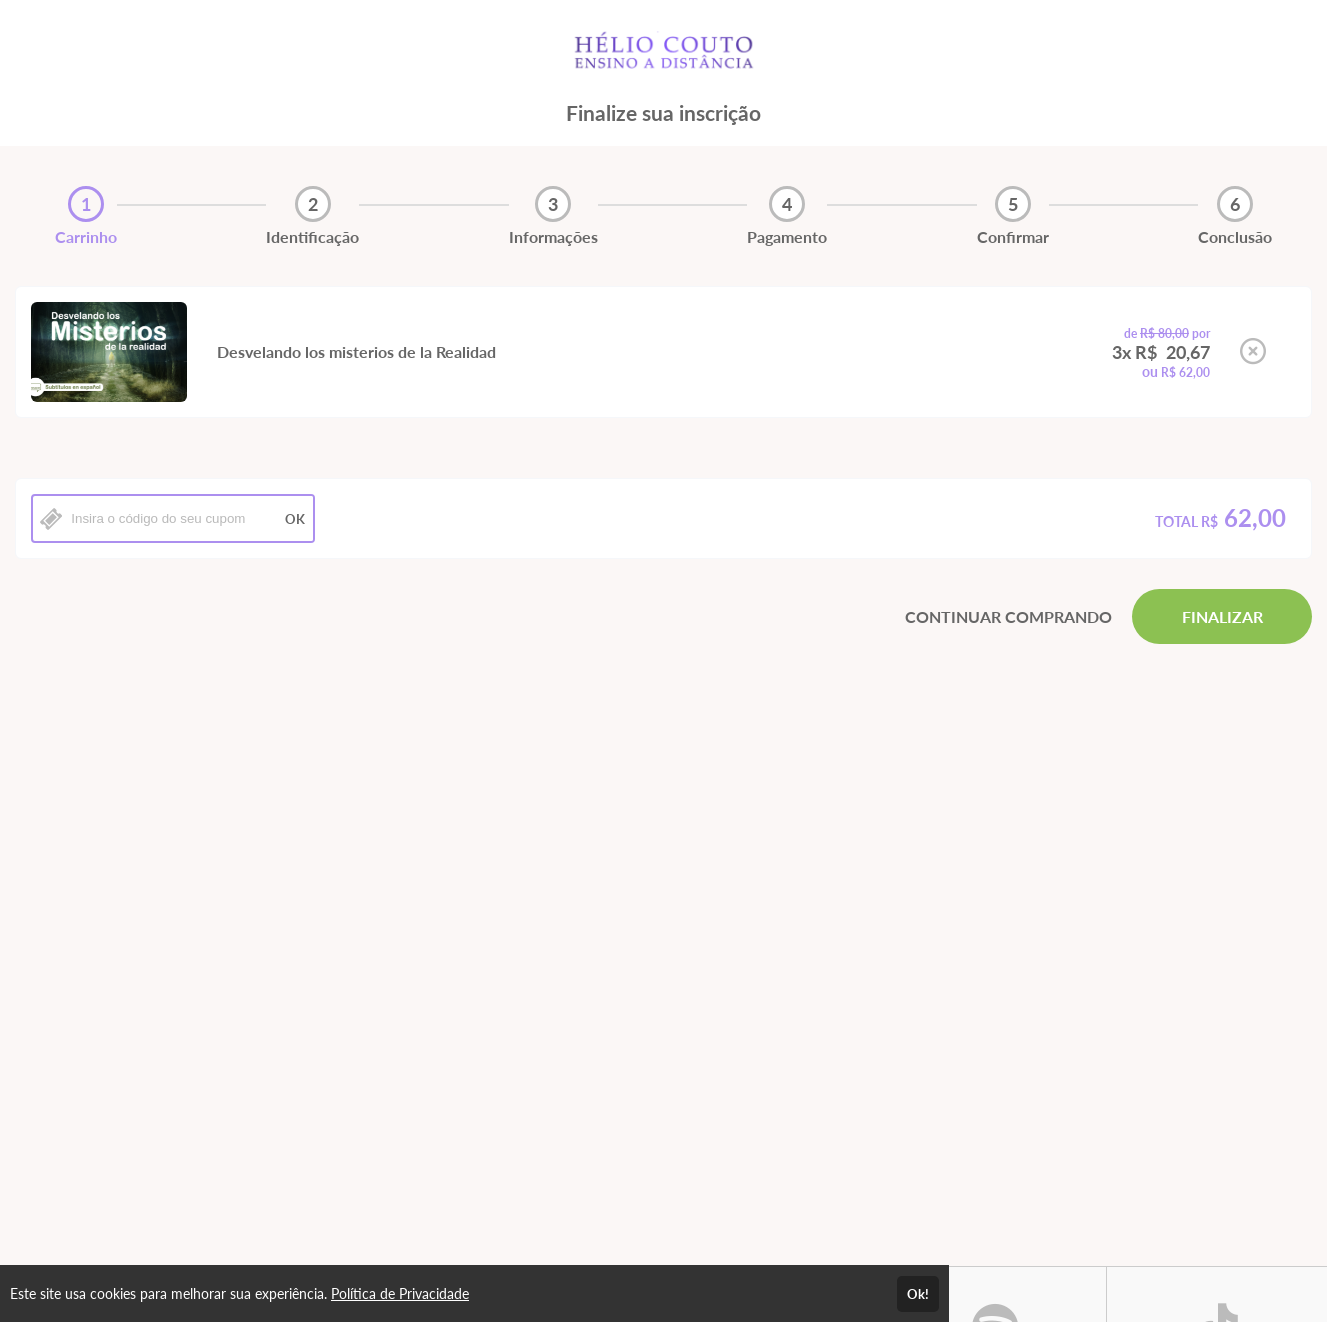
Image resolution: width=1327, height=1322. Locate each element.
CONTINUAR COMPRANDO (1008, 616)
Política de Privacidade (400, 1293)
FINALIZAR (1222, 616)
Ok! (918, 1294)
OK (295, 519)
